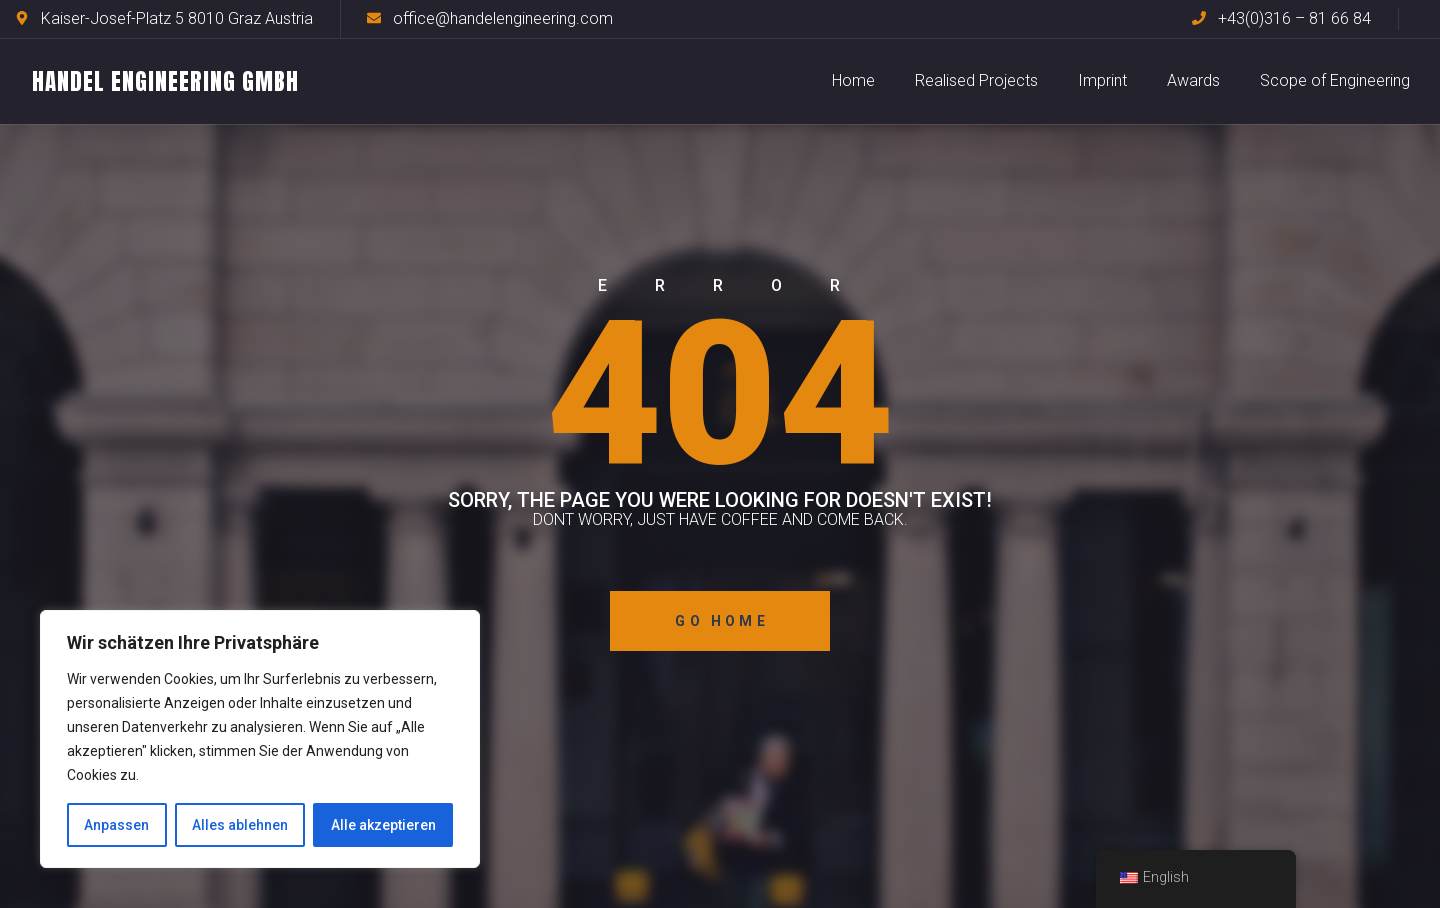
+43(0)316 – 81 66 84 (1294, 19)
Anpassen (116, 825)
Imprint (1102, 80)
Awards (1193, 80)
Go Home (721, 621)
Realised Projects (976, 80)
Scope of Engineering (1335, 80)
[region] (260, 739)
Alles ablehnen (240, 825)
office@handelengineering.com (503, 19)
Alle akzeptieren (383, 825)
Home (853, 80)
